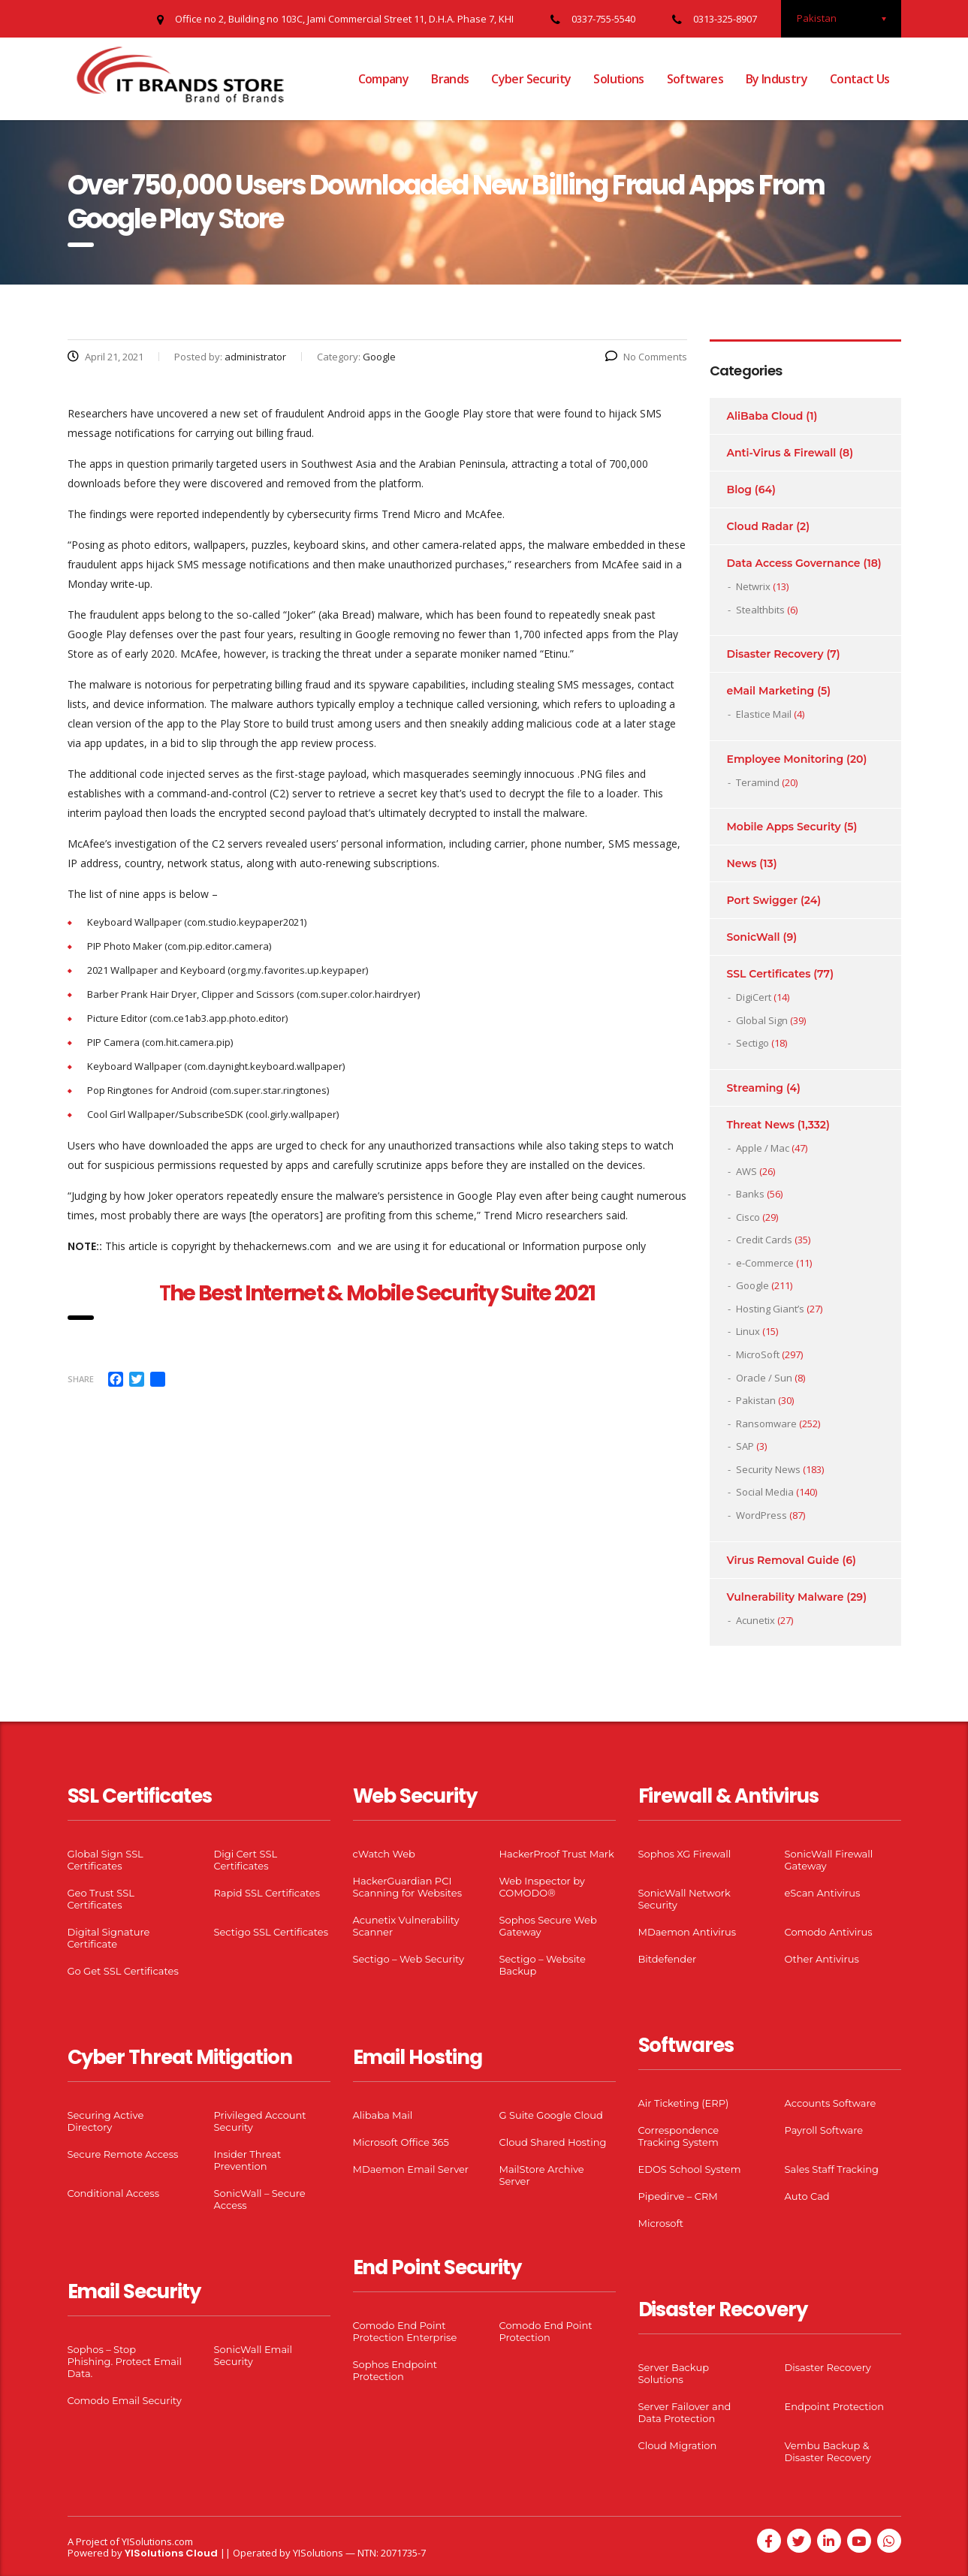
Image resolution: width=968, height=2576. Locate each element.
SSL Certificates (769, 974)
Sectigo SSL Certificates (271, 1932)
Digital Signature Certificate (109, 1938)
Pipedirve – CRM (678, 2196)
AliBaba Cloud (765, 416)
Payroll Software (824, 2130)
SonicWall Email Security (253, 2355)
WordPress (761, 1515)
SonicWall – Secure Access (260, 2199)
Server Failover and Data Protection (684, 2412)
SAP (745, 1446)
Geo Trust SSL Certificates (101, 1899)
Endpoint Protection (834, 2406)
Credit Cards (764, 1239)
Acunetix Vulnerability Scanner (406, 1926)
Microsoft (661, 2223)
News (742, 863)
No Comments (646, 356)
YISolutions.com (157, 2541)
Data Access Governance (794, 563)
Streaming (755, 1088)
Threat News (761, 1124)
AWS (746, 1171)
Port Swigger (762, 900)
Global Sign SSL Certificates (105, 1860)
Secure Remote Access (123, 2154)
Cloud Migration (677, 2445)
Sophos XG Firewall (684, 1854)
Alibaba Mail (383, 2115)
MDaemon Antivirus (687, 1932)
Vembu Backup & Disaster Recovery (828, 2451)
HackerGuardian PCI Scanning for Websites (408, 1887)
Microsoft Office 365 (401, 2142)
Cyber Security (531, 79)
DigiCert (753, 997)
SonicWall (753, 937)
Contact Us (860, 79)
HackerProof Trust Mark (556, 1854)
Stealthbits (760, 609)
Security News (768, 1469)
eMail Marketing (771, 690)
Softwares (695, 79)
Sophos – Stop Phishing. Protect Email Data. (125, 2361)
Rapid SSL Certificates (267, 1893)
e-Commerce (765, 1263)
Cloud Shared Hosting (553, 2142)
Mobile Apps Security (784, 826)
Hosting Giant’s (770, 1308)
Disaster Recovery (775, 654)
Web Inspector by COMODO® (542, 1887)
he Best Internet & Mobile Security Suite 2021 (382, 1293)
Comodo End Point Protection (546, 2331)
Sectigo (752, 1043)
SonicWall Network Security (684, 1899)
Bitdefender (667, 1959)
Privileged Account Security (260, 2121)
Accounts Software (830, 2103)
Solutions (618, 79)
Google (752, 1285)
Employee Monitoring (785, 759)
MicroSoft (758, 1354)
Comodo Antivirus (829, 1932)
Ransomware (766, 1423)
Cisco (748, 1217)
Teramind (758, 782)
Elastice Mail (764, 714)
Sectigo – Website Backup (542, 1965)
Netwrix (753, 586)
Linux (748, 1331)
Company (383, 79)
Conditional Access (114, 2193)
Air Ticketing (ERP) (683, 2103)
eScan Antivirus (823, 1893)
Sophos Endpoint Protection (395, 2370)
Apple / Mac (762, 1148)
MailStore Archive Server (541, 2175)
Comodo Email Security (125, 2400)
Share (81, 1378)
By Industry (776, 79)
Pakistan (756, 1400)
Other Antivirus (822, 1959)
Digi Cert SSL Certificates (246, 1860)
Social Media (765, 1492)
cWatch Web (384, 1854)
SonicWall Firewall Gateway (829, 1860)
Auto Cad (807, 2196)
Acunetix (755, 1620)
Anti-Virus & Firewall (782, 452)
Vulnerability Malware (785, 1597)
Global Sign (762, 1020)
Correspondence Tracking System (678, 2136)
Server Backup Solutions (673, 2373)
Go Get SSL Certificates (123, 1971)
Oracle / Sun (764, 1377)
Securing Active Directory (106, 2121)
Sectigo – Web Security (408, 1959)
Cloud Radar (760, 526)
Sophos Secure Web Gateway (548, 1926)
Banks (750, 1194)
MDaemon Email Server (411, 2169)
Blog (739, 489)
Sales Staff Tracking (832, 2169)
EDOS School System (689, 2169)
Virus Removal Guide (783, 1560)
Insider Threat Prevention (248, 2160)
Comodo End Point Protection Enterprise (405, 2331)
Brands (450, 79)
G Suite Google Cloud (551, 2115)
